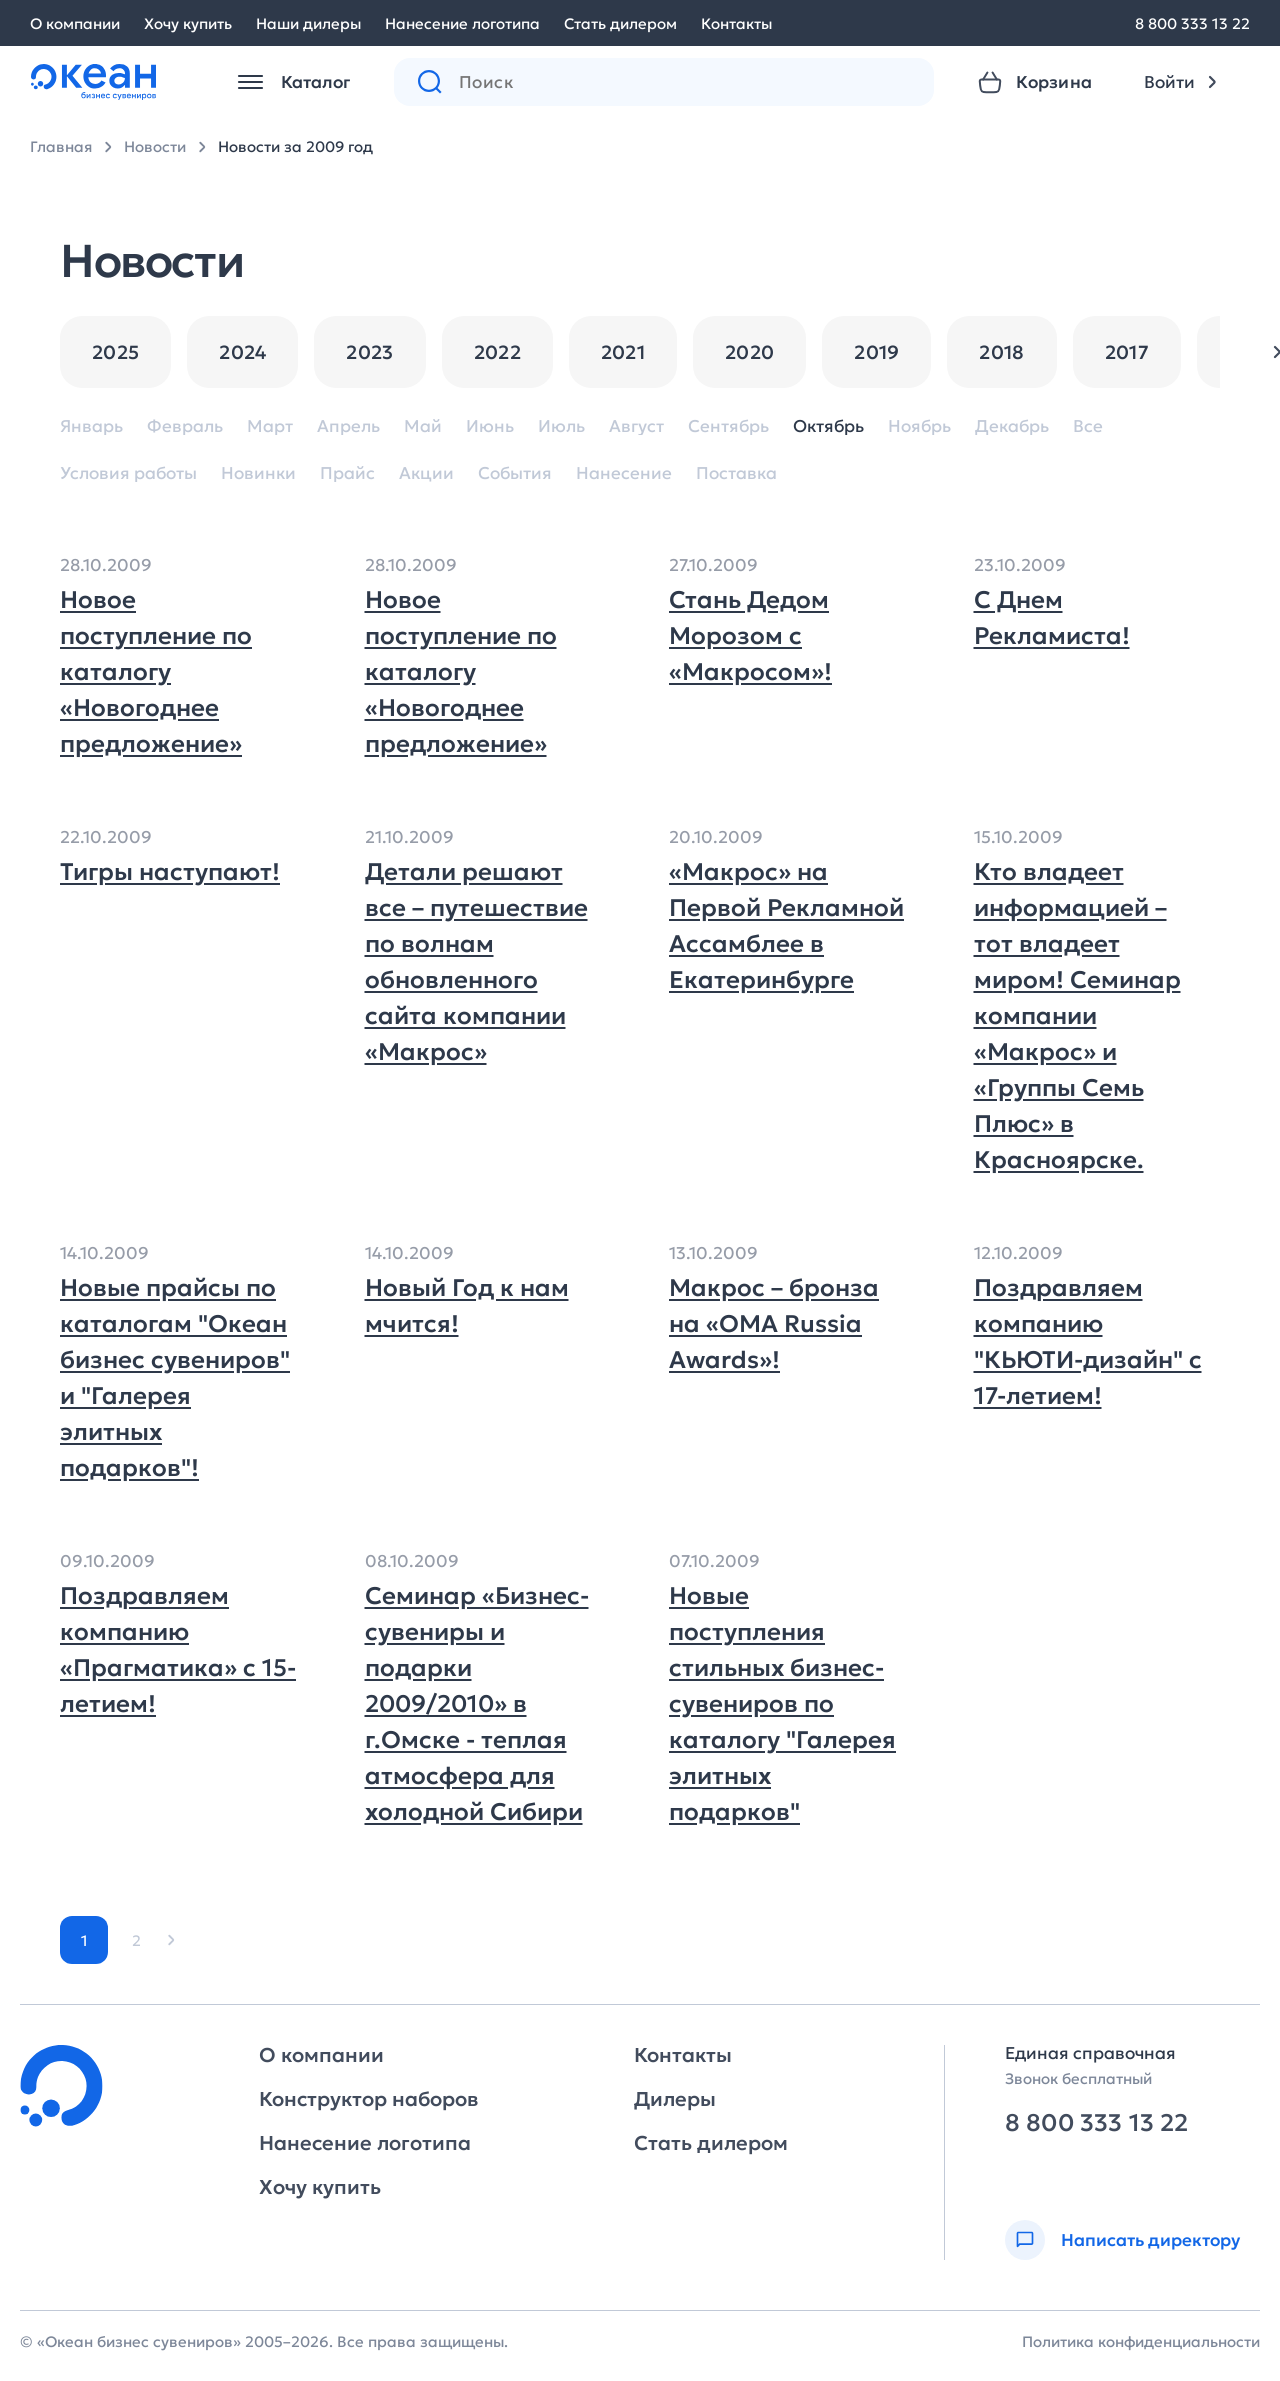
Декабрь (1012, 426)
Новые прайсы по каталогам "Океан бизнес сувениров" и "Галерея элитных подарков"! (175, 1378)
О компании (75, 23)
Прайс (347, 473)
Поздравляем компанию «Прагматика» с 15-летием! (178, 1650)
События (515, 473)
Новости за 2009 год (295, 146)
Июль (561, 426)
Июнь (490, 426)
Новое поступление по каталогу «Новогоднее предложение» (156, 672)
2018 (1001, 352)
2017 (1127, 352)
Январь (91, 426)
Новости (155, 146)
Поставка (736, 473)
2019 (876, 352)
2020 (749, 352)
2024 (242, 352)
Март (270, 426)
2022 (497, 352)
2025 (115, 352)
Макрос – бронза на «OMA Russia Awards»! (774, 1324)
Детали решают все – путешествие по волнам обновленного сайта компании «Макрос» (476, 962)
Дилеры (675, 2099)
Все (1088, 426)
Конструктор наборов (368, 2099)
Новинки (258, 473)
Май (423, 426)
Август (636, 426)
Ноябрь (919, 426)
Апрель (348, 426)
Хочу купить (188, 23)
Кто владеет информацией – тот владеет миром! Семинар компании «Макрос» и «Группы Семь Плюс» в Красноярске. (1077, 1016)
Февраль (185, 426)
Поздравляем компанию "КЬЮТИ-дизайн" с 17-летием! (1088, 1342)
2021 (623, 352)
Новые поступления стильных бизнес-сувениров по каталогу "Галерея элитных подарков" (782, 1704)
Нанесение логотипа (462, 23)
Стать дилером (620, 23)
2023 (369, 352)
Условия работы (128, 473)
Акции (426, 473)
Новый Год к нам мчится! (467, 1306)
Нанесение (624, 473)
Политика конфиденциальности (1141, 2341)
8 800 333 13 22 (1192, 23)
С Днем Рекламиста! (1052, 618)
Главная (61, 146)
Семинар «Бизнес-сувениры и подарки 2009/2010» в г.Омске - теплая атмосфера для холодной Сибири (477, 1704)
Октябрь (828, 426)
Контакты (736, 23)
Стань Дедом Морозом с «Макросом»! (750, 636)
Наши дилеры (308, 23)
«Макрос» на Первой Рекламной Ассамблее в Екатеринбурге (786, 926)
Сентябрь (728, 426)
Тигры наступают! (170, 872)
